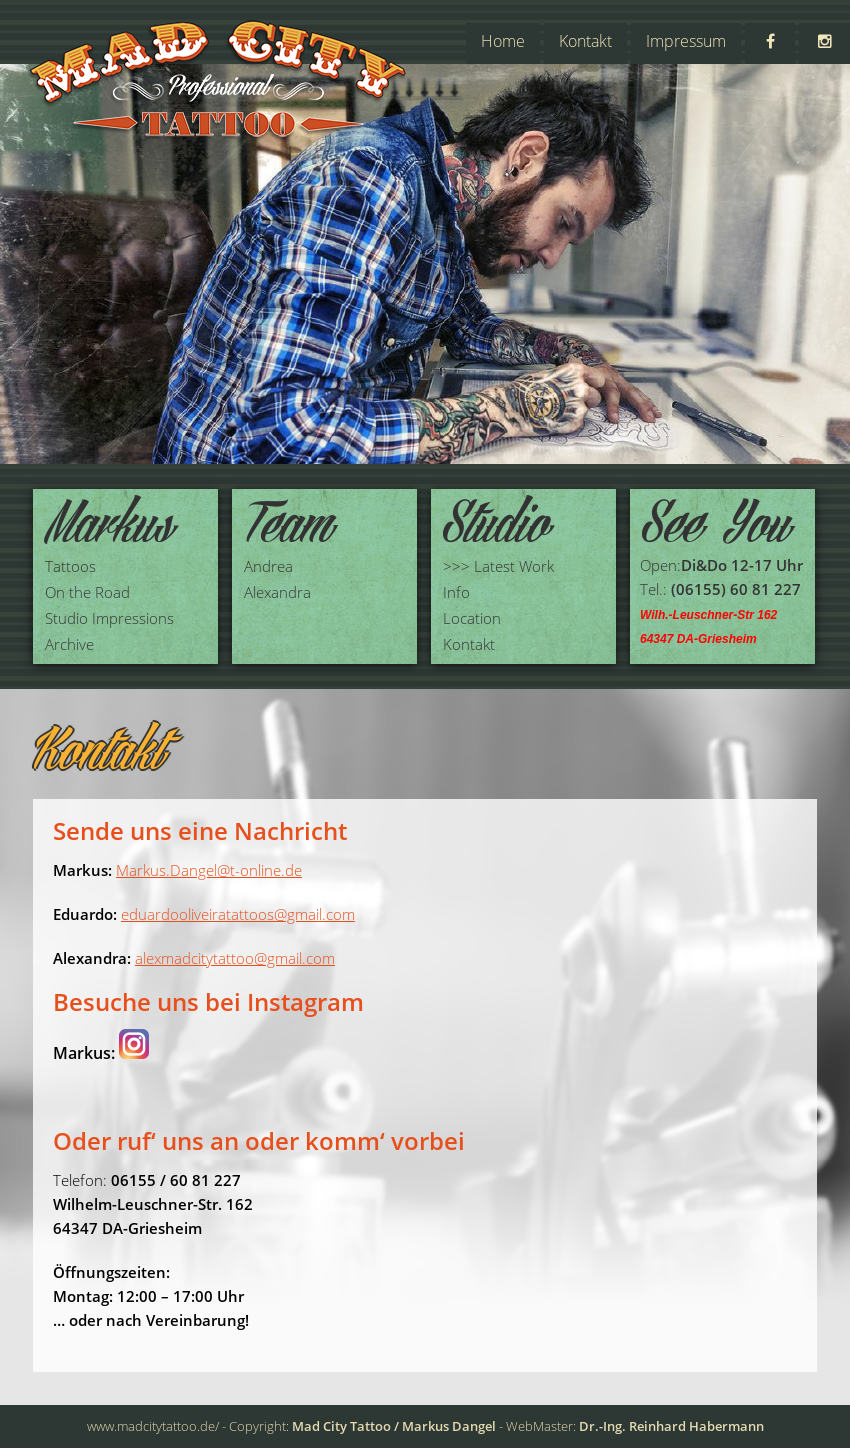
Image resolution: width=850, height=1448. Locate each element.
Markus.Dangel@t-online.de (209, 870)
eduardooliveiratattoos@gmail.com (238, 914)
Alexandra (277, 592)
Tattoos (70, 566)
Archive (69, 644)
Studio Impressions (109, 618)
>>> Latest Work (498, 566)
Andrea (268, 566)
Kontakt (585, 41)
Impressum (686, 41)
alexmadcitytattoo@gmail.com (235, 958)
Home (503, 41)
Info (456, 592)
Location (472, 618)
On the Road (87, 592)
